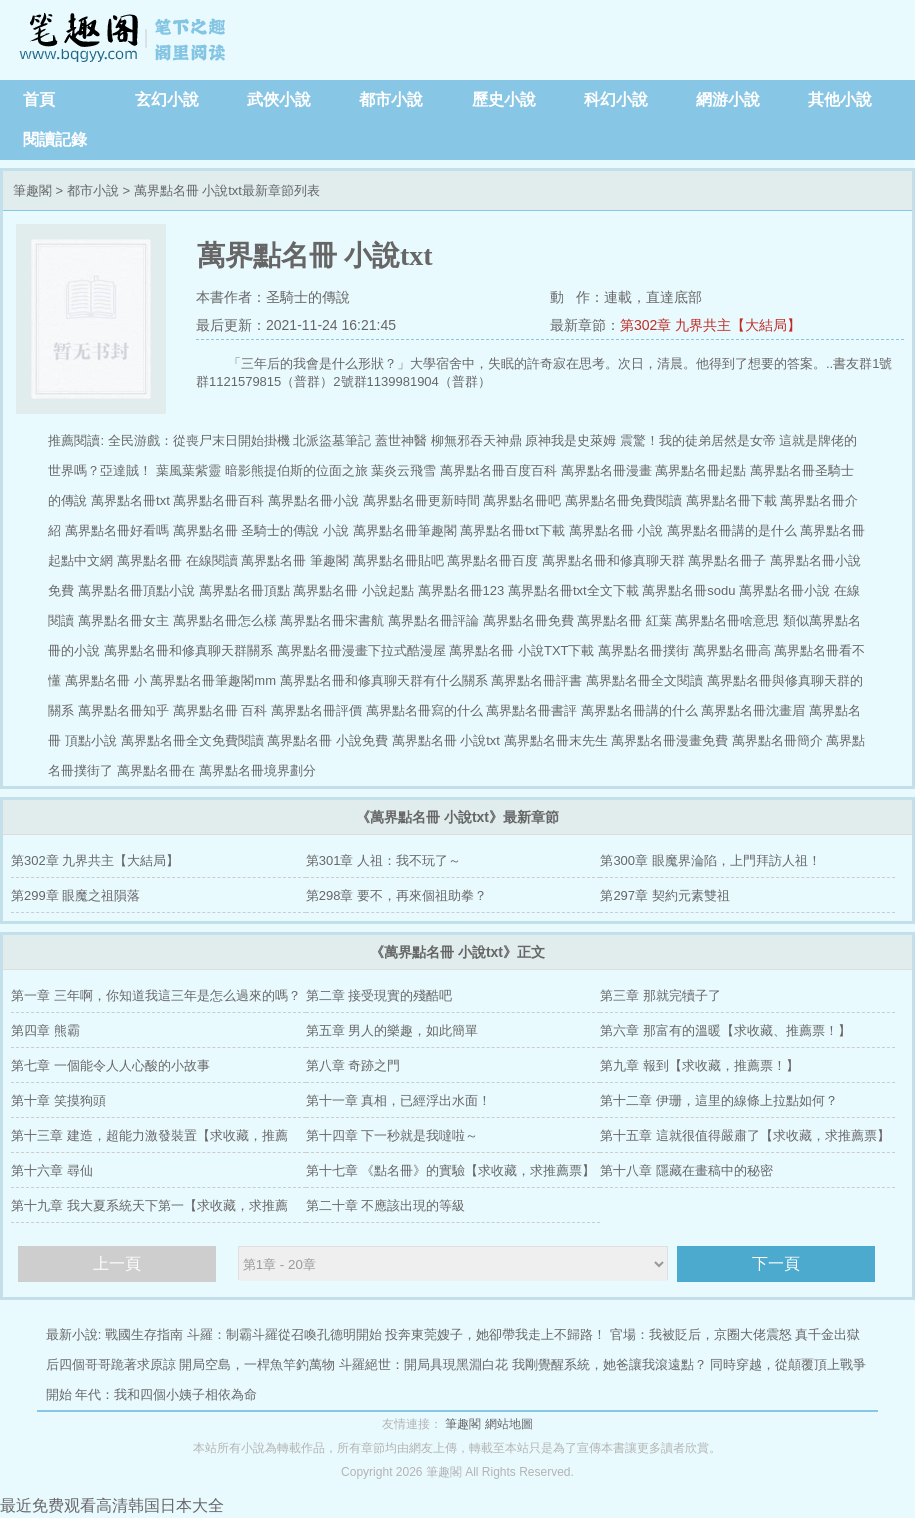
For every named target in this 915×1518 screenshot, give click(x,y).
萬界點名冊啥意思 (727, 620)
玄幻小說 (167, 99)
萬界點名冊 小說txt (446, 740)
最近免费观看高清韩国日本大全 (112, 1505)
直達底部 (674, 297)
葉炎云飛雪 (403, 470)
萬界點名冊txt (130, 500)
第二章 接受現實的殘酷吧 (379, 995)
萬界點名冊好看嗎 (117, 530)
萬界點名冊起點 (700, 470)
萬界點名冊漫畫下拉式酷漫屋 (361, 650)
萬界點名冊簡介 (777, 740)
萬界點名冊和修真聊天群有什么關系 (384, 680)
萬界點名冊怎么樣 (225, 620)
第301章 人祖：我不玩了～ (383, 860)
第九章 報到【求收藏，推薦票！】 (699, 1065)
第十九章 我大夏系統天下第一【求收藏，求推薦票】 (149, 1210)
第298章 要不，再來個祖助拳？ (396, 895)
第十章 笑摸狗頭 (58, 1100)
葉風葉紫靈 (188, 470)
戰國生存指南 (144, 1334)
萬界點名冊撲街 (643, 650)
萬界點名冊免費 (528, 620)
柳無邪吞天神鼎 (476, 440)
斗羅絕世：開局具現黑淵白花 (423, 1364)
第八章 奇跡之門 (353, 1065)
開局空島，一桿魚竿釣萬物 (257, 1364)
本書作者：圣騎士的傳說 (273, 297)
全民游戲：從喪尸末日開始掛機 (199, 440)
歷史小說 (504, 99)
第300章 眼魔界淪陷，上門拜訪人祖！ (710, 860)
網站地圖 (509, 1424)
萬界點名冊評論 (433, 620)
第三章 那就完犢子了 (660, 995)
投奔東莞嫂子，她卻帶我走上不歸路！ (495, 1334)
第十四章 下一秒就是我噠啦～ (392, 1135)
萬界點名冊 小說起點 (353, 590)
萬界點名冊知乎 (123, 710)
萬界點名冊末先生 (556, 740)
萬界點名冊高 (732, 650)
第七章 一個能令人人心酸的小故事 (110, 1065)
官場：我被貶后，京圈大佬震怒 (701, 1334)
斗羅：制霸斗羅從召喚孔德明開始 (284, 1334)
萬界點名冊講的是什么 (732, 530)
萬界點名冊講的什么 (639, 710)
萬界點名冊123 (461, 590)
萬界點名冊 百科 (220, 710)
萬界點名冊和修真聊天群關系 (188, 650)
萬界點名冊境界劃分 (257, 770)
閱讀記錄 (55, 139)
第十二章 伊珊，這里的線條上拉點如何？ (719, 1100)
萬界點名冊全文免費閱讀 (192, 740)
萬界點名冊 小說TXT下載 (521, 650)
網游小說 (728, 99)
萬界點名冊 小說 (616, 530)
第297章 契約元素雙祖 (664, 895)
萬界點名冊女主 (123, 620)
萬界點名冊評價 (316, 710)
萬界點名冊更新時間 (421, 500)
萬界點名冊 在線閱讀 (177, 560)
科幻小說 (616, 99)
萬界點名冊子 (727, 560)
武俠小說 (279, 99)
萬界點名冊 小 (106, 680)
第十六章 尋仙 (52, 1170)
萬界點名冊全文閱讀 (644, 680)
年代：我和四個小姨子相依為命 (166, 1394)
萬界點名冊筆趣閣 (405, 530)
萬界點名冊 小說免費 (327, 740)
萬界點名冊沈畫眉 (753, 710)
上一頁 (117, 1263)
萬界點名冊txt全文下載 (573, 590)
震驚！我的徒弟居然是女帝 (698, 440)
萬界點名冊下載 (731, 500)
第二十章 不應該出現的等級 (386, 1205)
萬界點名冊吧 (522, 500)
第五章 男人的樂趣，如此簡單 (392, 1030)
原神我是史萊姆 (570, 440)
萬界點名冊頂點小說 (136, 590)
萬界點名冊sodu (688, 590)
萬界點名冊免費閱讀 (623, 500)
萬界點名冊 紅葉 (624, 620)
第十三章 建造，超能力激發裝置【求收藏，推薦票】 (149, 1140)
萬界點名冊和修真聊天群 (613, 560)
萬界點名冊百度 (492, 560)
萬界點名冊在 (156, 770)
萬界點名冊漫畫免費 (669, 740)
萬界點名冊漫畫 (606, 470)
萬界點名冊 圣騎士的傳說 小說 (261, 530)
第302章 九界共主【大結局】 (710, 325)
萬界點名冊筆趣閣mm (213, 680)
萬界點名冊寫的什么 (424, 710)
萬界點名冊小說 (313, 500)
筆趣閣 (125, 40)
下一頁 (776, 1263)
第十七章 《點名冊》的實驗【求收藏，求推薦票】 (451, 1170)
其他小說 (840, 99)
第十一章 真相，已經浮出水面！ (399, 1100)
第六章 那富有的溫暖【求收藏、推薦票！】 (725, 1030)
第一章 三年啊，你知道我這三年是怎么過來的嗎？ (156, 995)
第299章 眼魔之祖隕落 (75, 895)
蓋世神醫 (401, 440)
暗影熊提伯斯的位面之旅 (296, 470)
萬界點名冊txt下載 (512, 530)
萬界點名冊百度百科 (498, 470)
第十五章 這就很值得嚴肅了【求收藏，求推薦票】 (745, 1135)
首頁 (39, 99)
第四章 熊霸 (45, 1030)
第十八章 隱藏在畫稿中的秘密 (686, 1170)
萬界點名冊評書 (536, 680)
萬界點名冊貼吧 (398, 560)
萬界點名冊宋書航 (332, 620)
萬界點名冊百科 (218, 500)
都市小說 (391, 99)
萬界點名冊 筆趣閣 (295, 560)
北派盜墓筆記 (332, 440)
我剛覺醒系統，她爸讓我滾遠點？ (609, 1364)
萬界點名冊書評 (531, 710)
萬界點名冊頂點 (244, 590)
